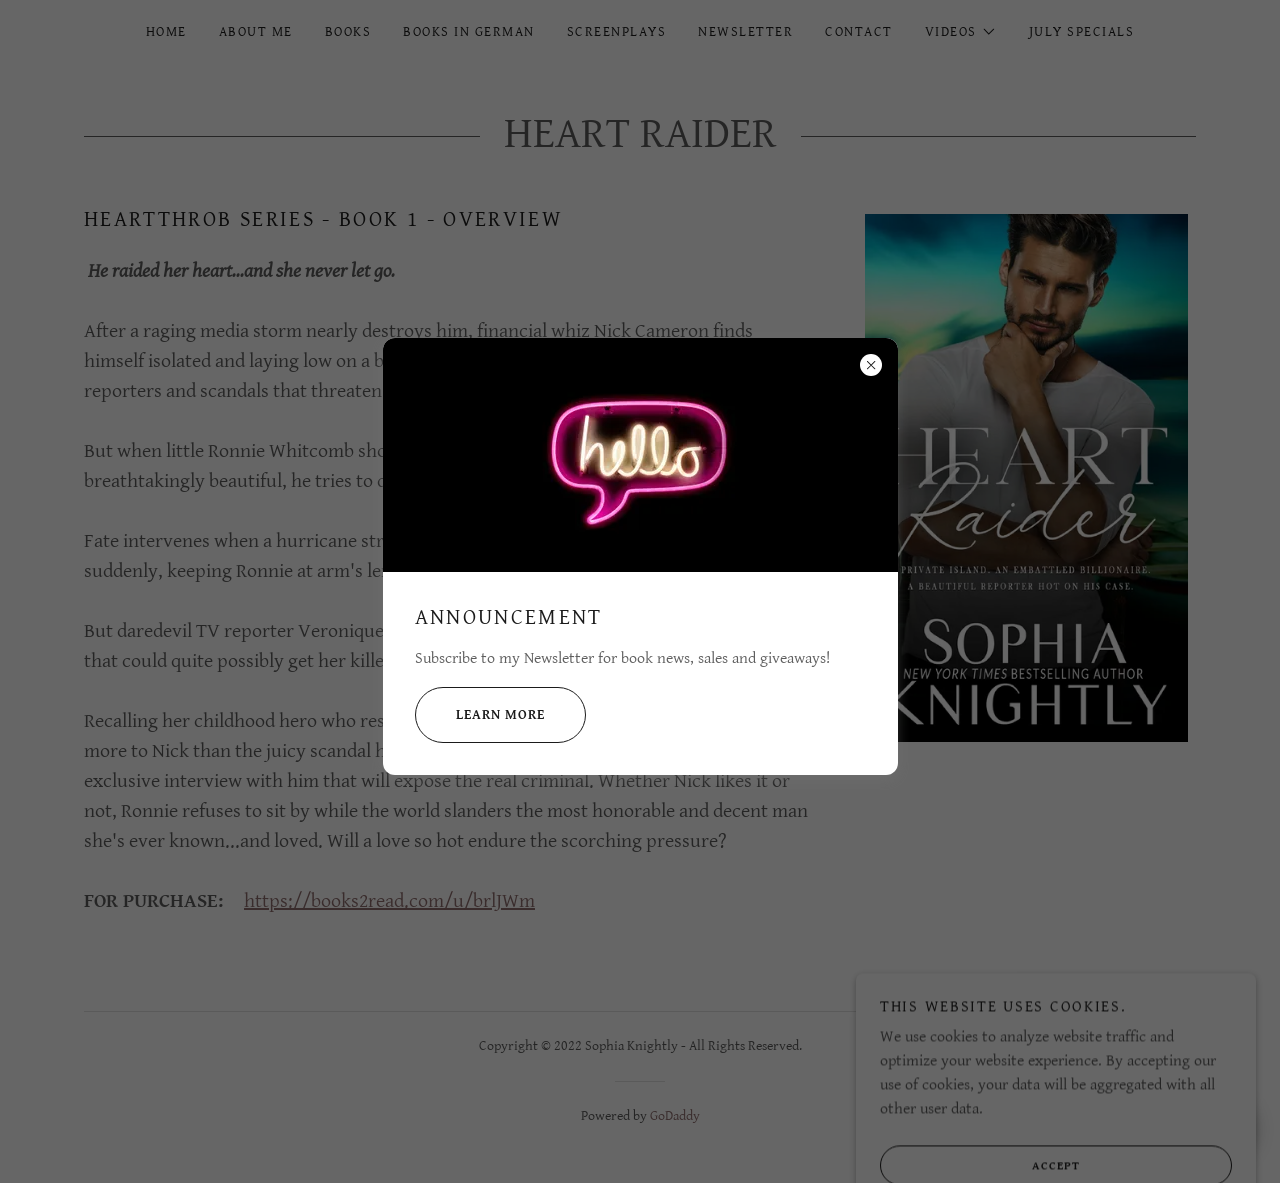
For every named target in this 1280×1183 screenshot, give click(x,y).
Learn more (480, 715)
